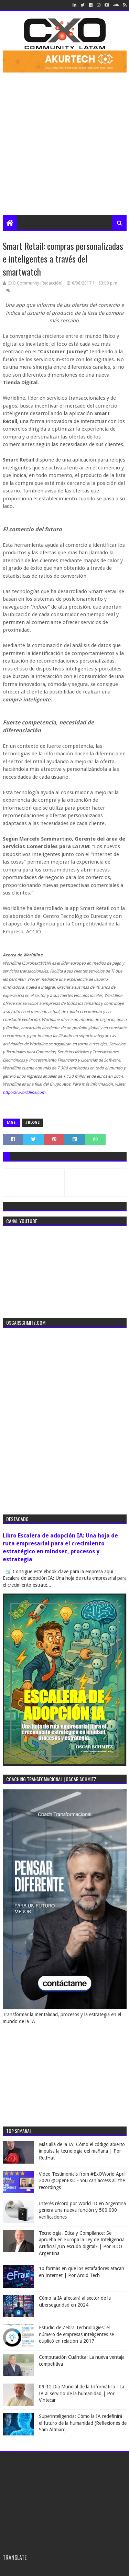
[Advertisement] (64, 147)
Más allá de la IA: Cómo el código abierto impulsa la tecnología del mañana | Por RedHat (82, 2151)
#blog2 (32, 1122)
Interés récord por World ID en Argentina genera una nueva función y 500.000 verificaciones (82, 2210)
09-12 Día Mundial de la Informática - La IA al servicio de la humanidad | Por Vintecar (81, 2393)
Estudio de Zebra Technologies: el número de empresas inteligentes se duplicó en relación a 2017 (76, 2334)
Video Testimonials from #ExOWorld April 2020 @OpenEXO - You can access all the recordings (82, 2180)
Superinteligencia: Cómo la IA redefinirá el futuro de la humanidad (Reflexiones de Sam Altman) (83, 2422)
